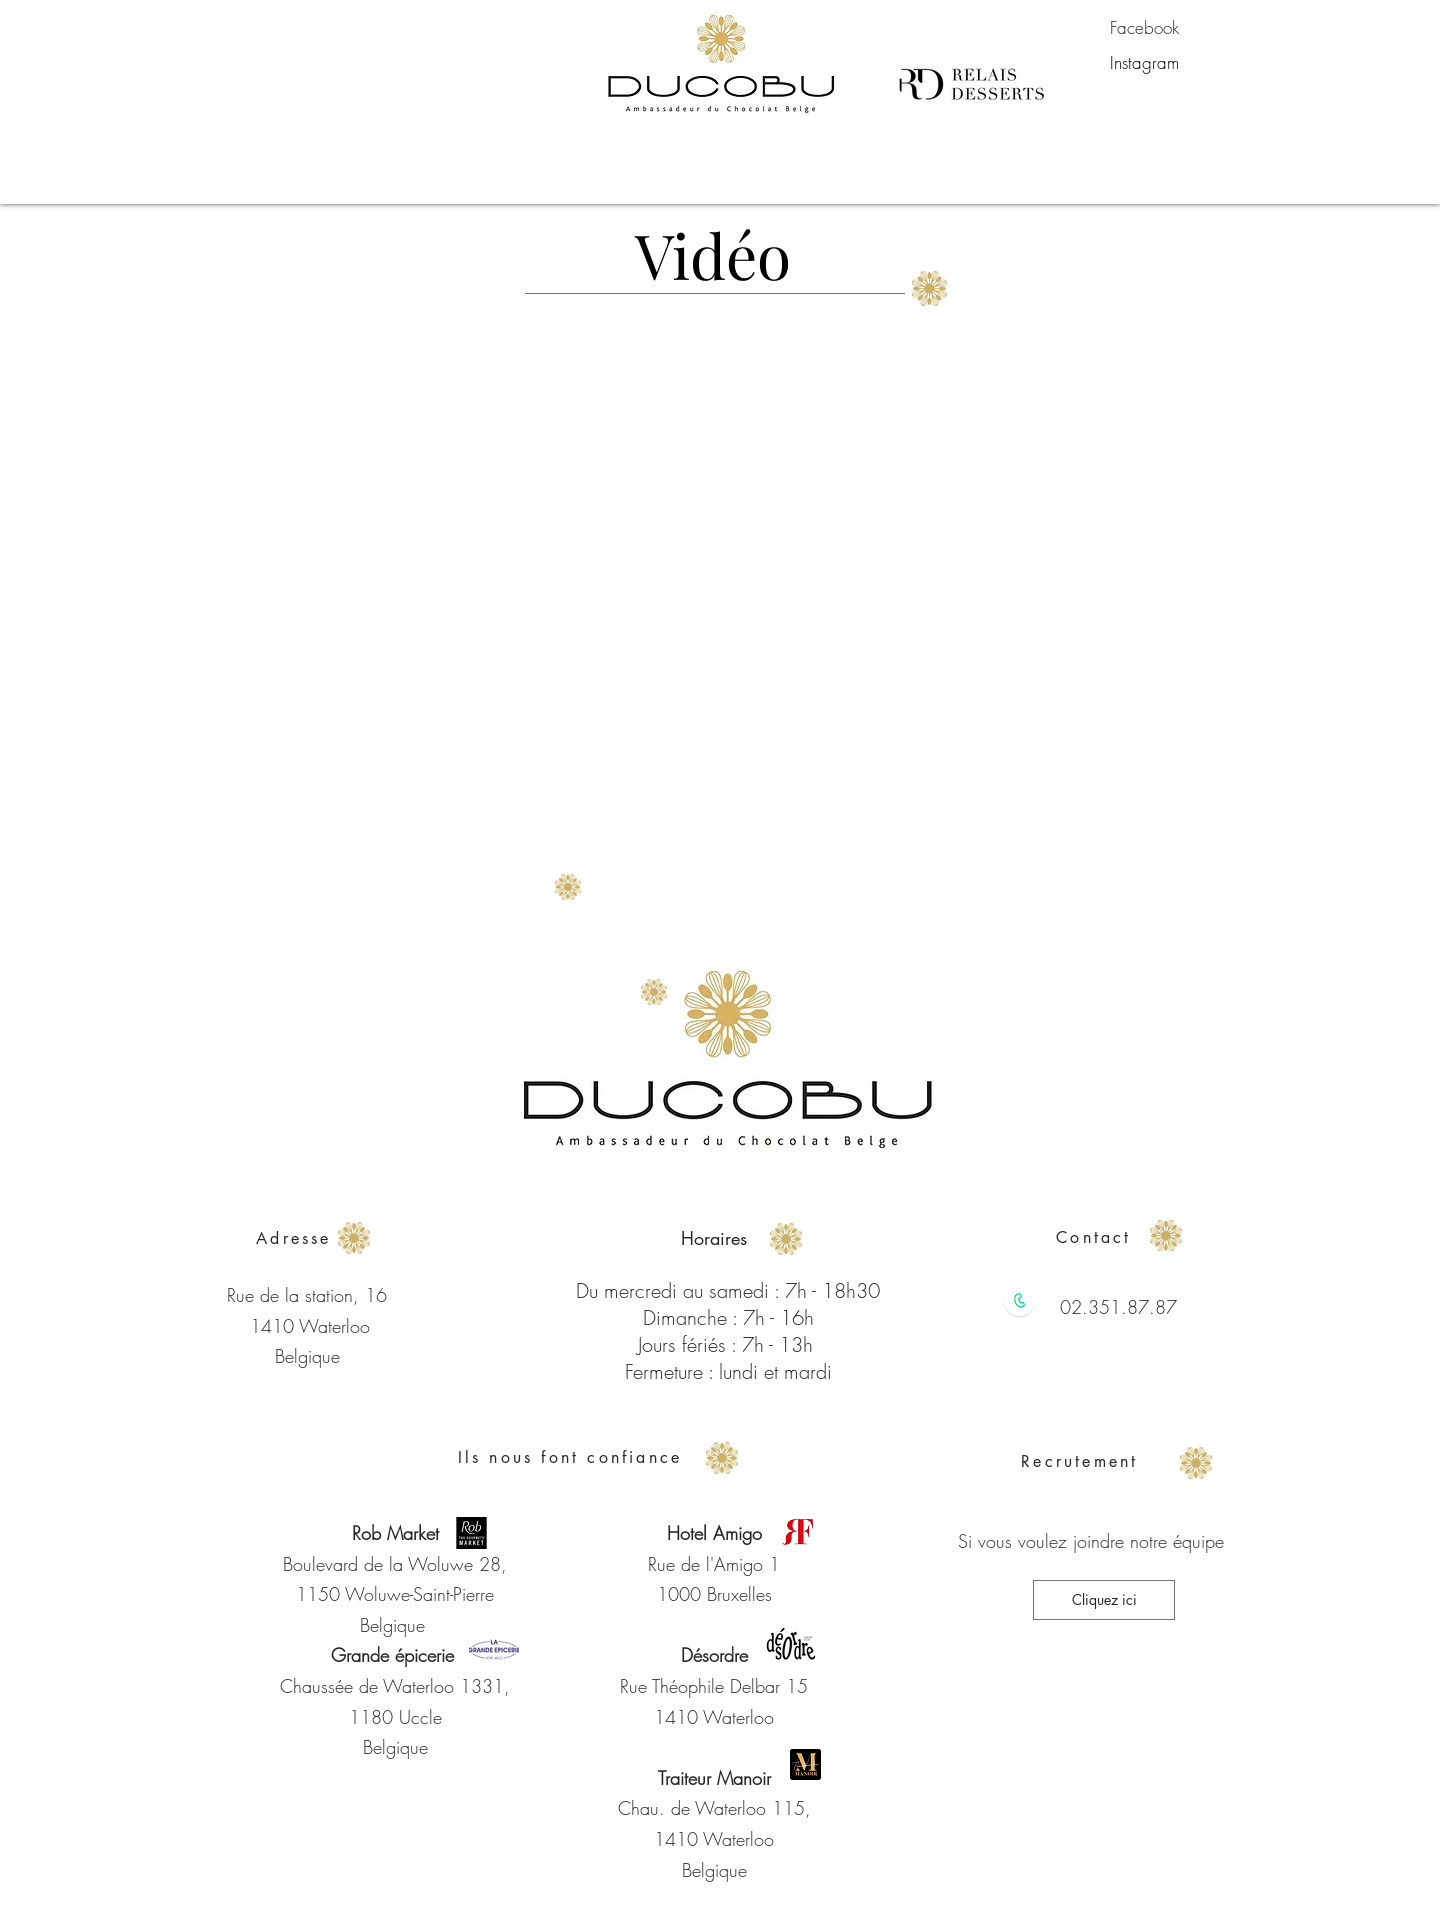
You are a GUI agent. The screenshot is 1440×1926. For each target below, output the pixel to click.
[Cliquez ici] (1104, 1600)
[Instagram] (1144, 63)
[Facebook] (1144, 28)
